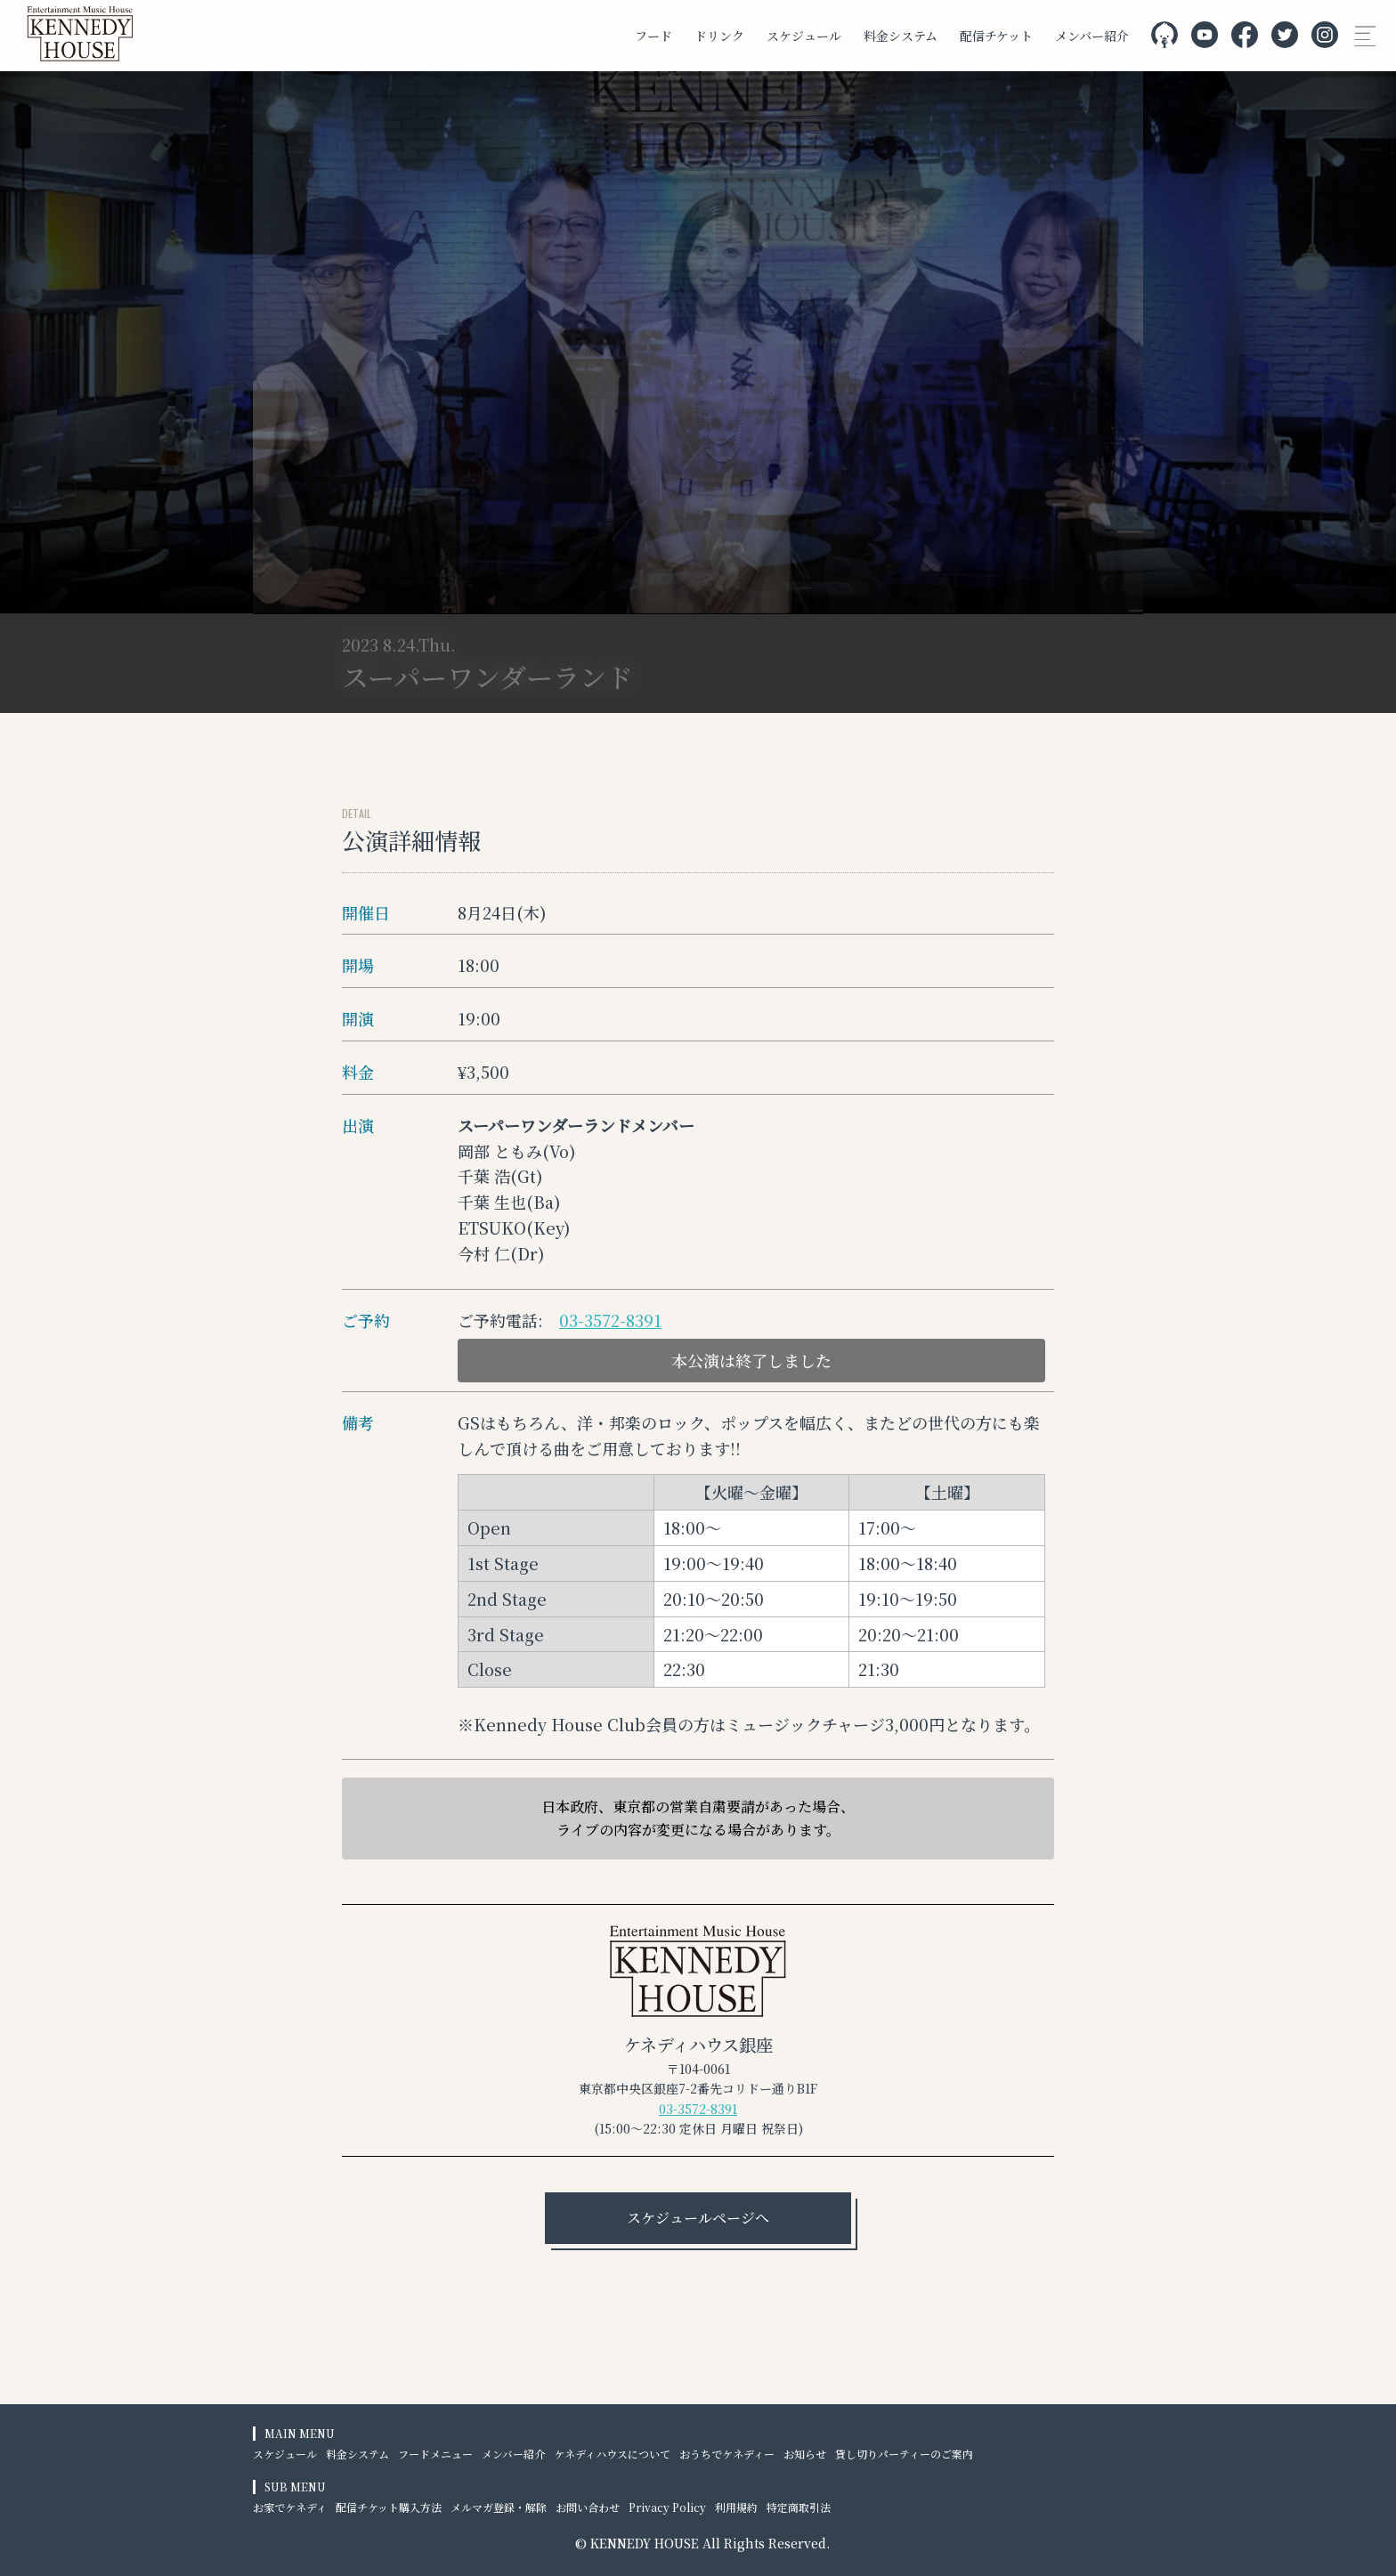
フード (653, 36)
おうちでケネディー (727, 2453)
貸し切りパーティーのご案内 (904, 2453)
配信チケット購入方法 (389, 2507)
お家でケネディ (290, 2507)
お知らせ (804, 2453)
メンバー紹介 (1092, 36)
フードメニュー (435, 2453)
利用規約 (736, 2507)
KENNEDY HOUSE (644, 2543)
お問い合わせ (588, 2507)
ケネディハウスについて (612, 2453)
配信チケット (996, 36)
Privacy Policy (667, 2507)
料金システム (900, 36)
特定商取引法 (799, 2507)
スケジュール (804, 36)
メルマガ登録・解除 (498, 2507)
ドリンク (719, 36)
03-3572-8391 (610, 1320)
